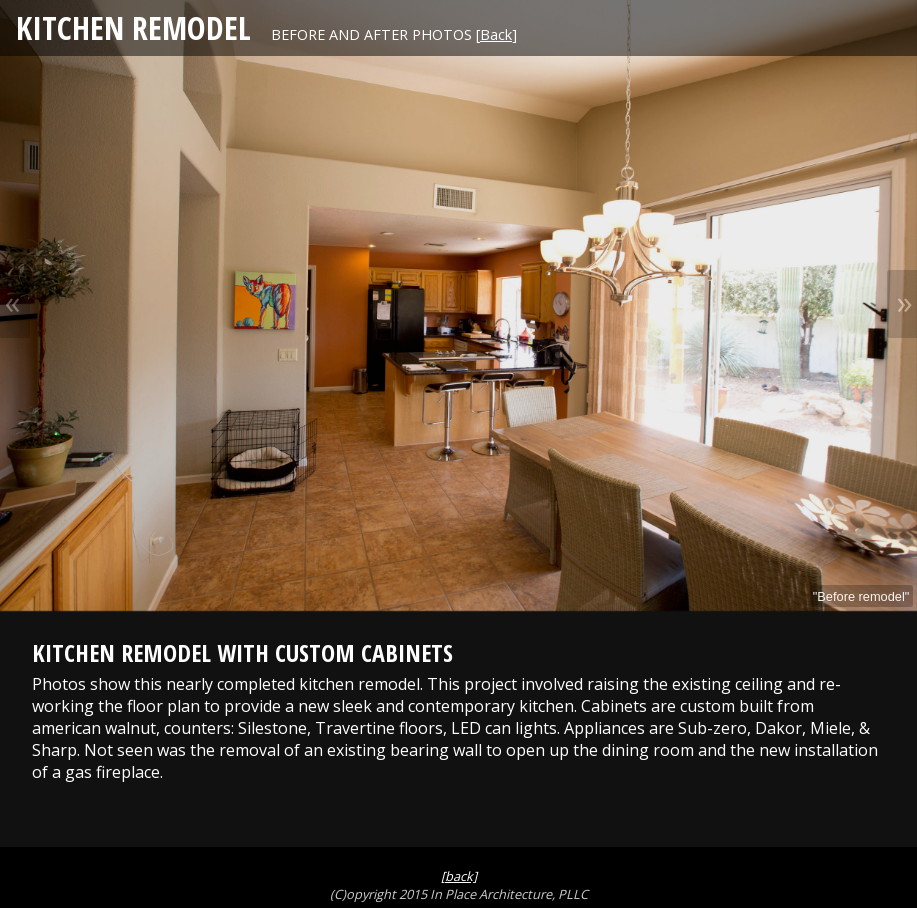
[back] (459, 876)
